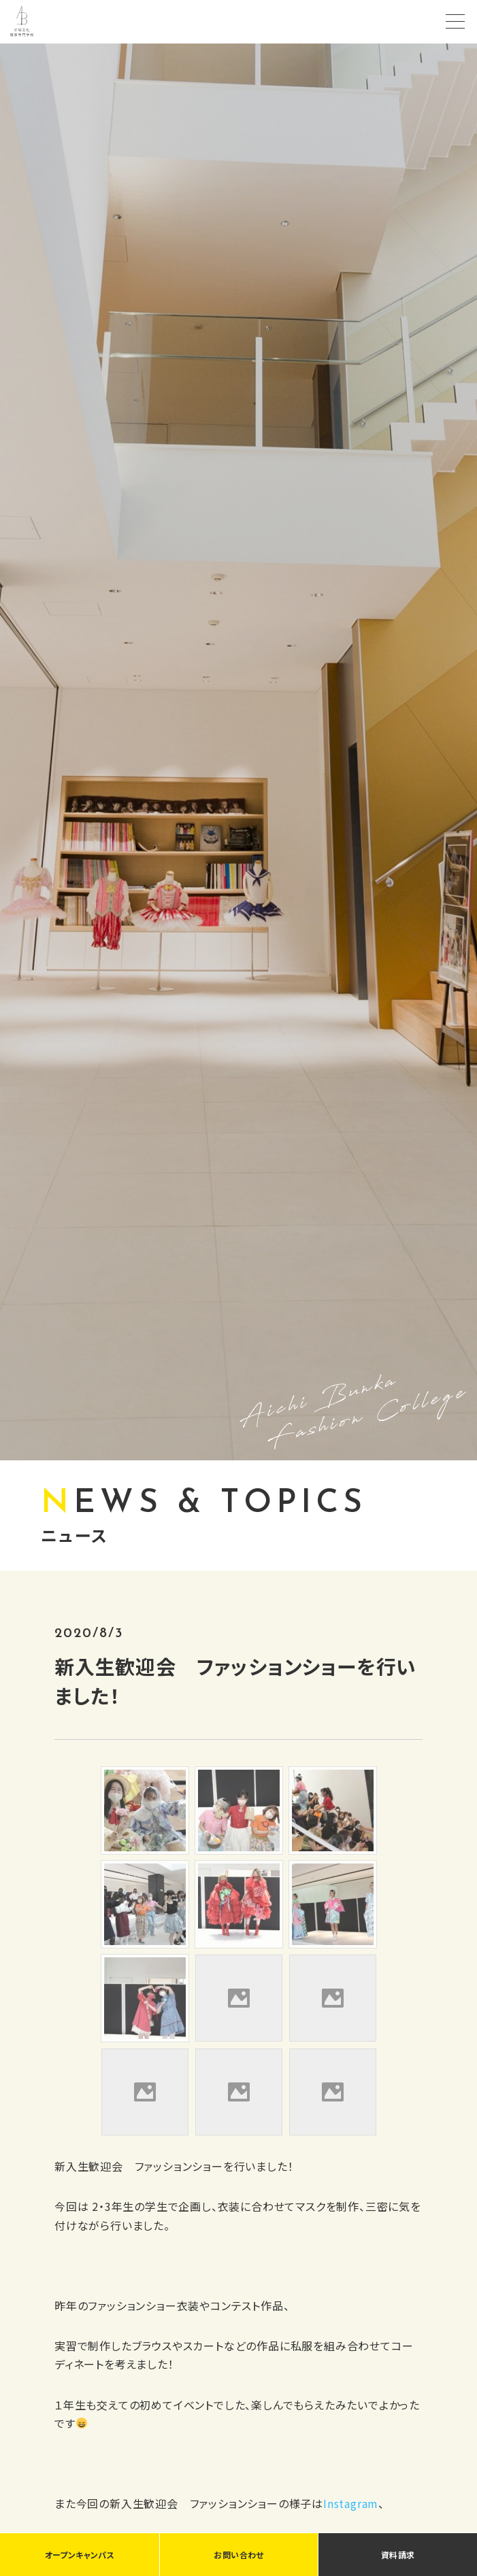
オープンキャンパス (79, 2554)
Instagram (350, 2503)
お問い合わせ (238, 2554)
